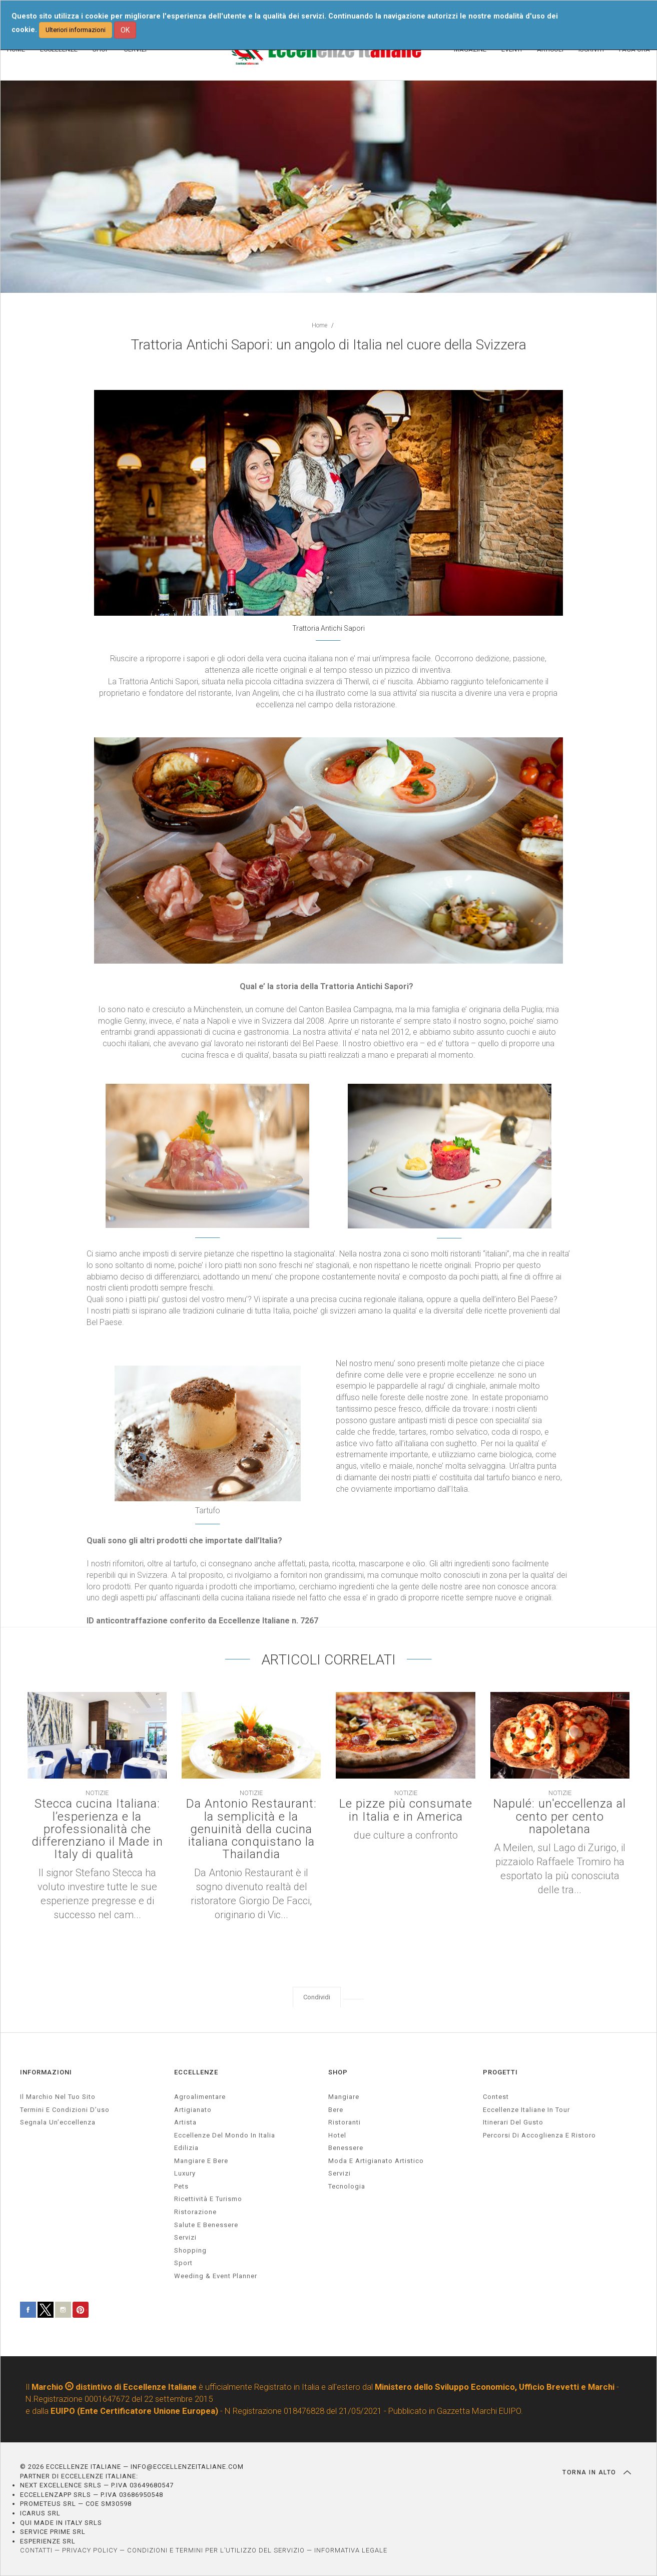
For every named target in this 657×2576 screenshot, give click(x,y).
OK (125, 30)
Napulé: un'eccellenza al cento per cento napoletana (559, 1817)
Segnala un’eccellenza (58, 2122)
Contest (496, 2096)
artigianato (193, 2109)
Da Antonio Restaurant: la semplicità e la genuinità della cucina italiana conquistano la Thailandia (251, 1829)
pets (181, 2186)
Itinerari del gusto (513, 2122)
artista (185, 2122)
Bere (335, 2109)
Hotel (337, 2135)
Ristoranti (344, 2122)
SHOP (338, 2072)
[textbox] (328, 550)
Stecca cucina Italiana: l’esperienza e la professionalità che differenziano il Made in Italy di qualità (97, 1829)
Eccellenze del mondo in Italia (224, 2135)
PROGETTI (500, 2072)
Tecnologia (346, 2186)
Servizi (339, 2173)
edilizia (186, 2148)
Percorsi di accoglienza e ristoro (539, 2135)
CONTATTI (36, 2550)
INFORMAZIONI (46, 2072)
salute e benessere (206, 2225)
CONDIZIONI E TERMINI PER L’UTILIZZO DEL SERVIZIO (216, 2550)
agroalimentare (200, 2096)
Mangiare (343, 2096)
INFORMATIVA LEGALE (350, 2550)
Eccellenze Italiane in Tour (526, 2109)
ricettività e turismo (208, 2199)
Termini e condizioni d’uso (65, 2109)
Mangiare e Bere (201, 2161)
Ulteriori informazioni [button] (76, 30)
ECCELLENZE (196, 2072)
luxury (185, 2173)
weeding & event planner (215, 2276)
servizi (185, 2237)
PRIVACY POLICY (90, 2550)
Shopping (190, 2250)
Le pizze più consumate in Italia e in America (405, 1810)
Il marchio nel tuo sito (58, 2096)
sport (183, 2263)
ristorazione (195, 2212)
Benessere (345, 2148)
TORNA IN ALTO (596, 2472)
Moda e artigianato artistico (376, 2161)
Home (319, 325)
